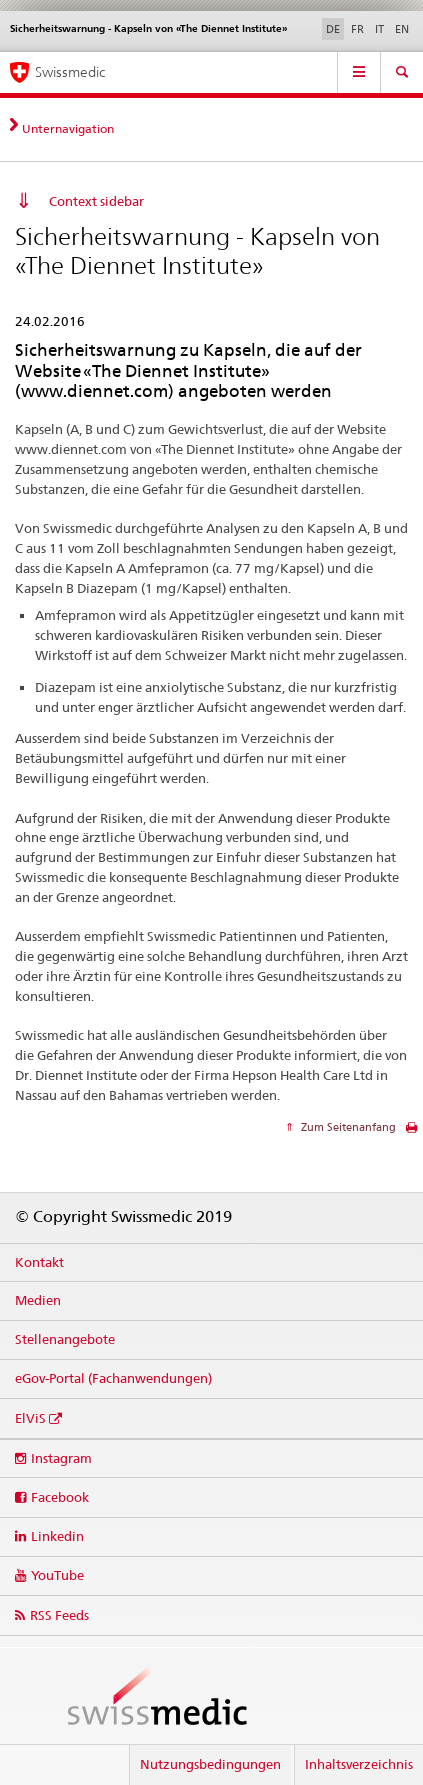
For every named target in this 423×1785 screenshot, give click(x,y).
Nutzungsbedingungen (210, 1764)
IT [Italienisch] (379, 29)
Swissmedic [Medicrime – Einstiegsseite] (70, 72)
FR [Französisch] (357, 29)
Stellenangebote (65, 1339)
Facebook (60, 1497)
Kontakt (39, 1262)
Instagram (61, 1458)
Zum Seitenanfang (347, 1127)
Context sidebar (96, 201)
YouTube (57, 1575)
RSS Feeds (59, 1615)
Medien (38, 1300)
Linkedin (57, 1536)
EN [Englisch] (402, 29)
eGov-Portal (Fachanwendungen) (113, 1378)
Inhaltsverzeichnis (359, 1764)
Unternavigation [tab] (68, 128)
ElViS (30, 1418)
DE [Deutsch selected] (333, 29)
